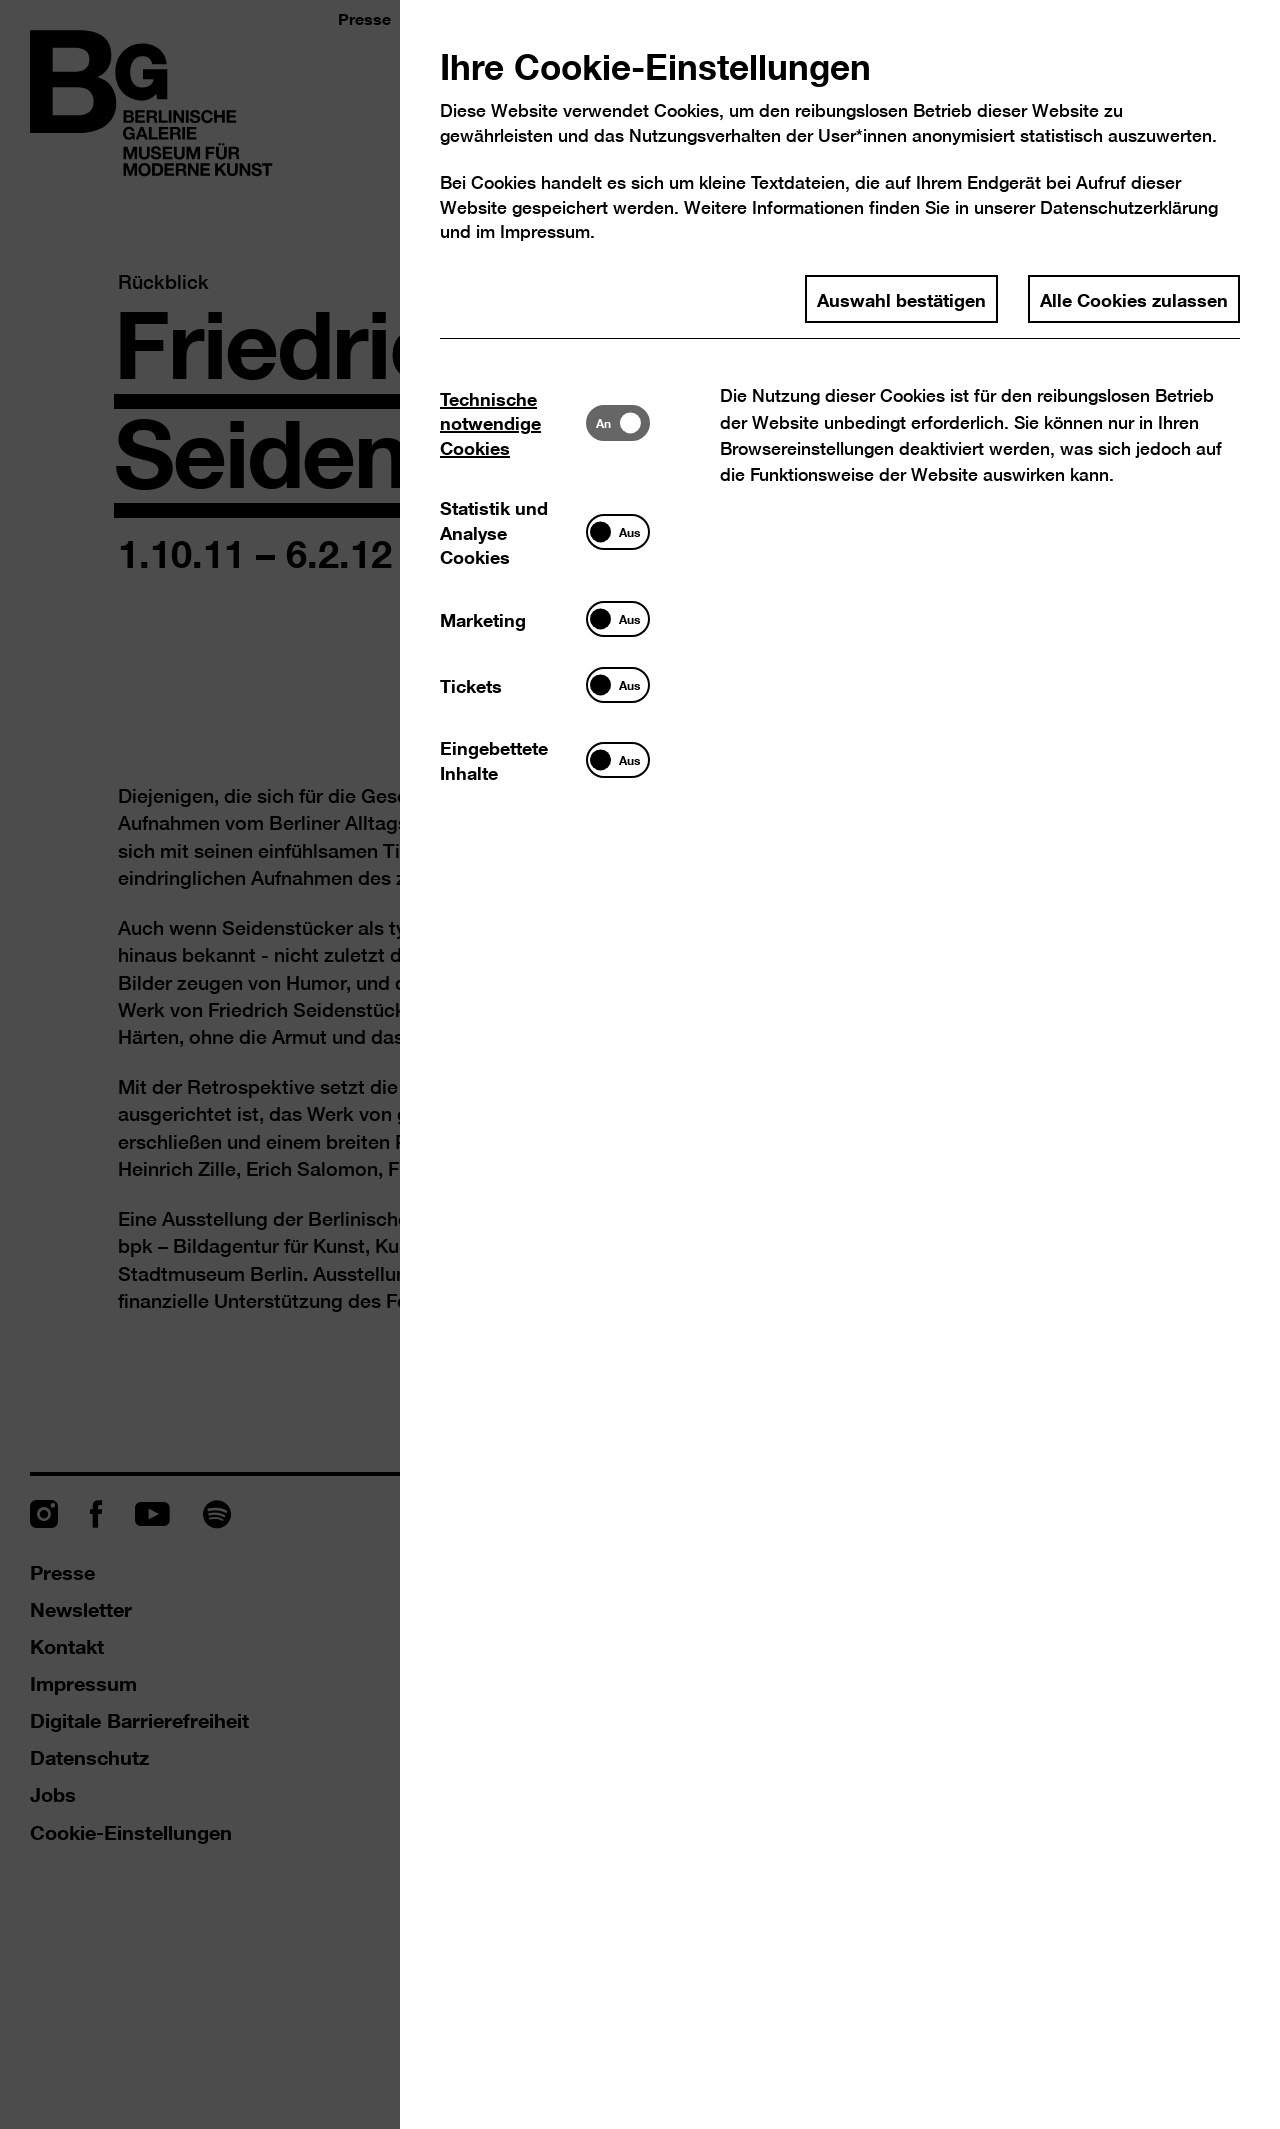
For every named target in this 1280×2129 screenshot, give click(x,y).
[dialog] (640, 1064)
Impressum (545, 231)
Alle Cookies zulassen (1134, 299)
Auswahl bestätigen (901, 299)
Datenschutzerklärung (1129, 207)
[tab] (513, 422)
